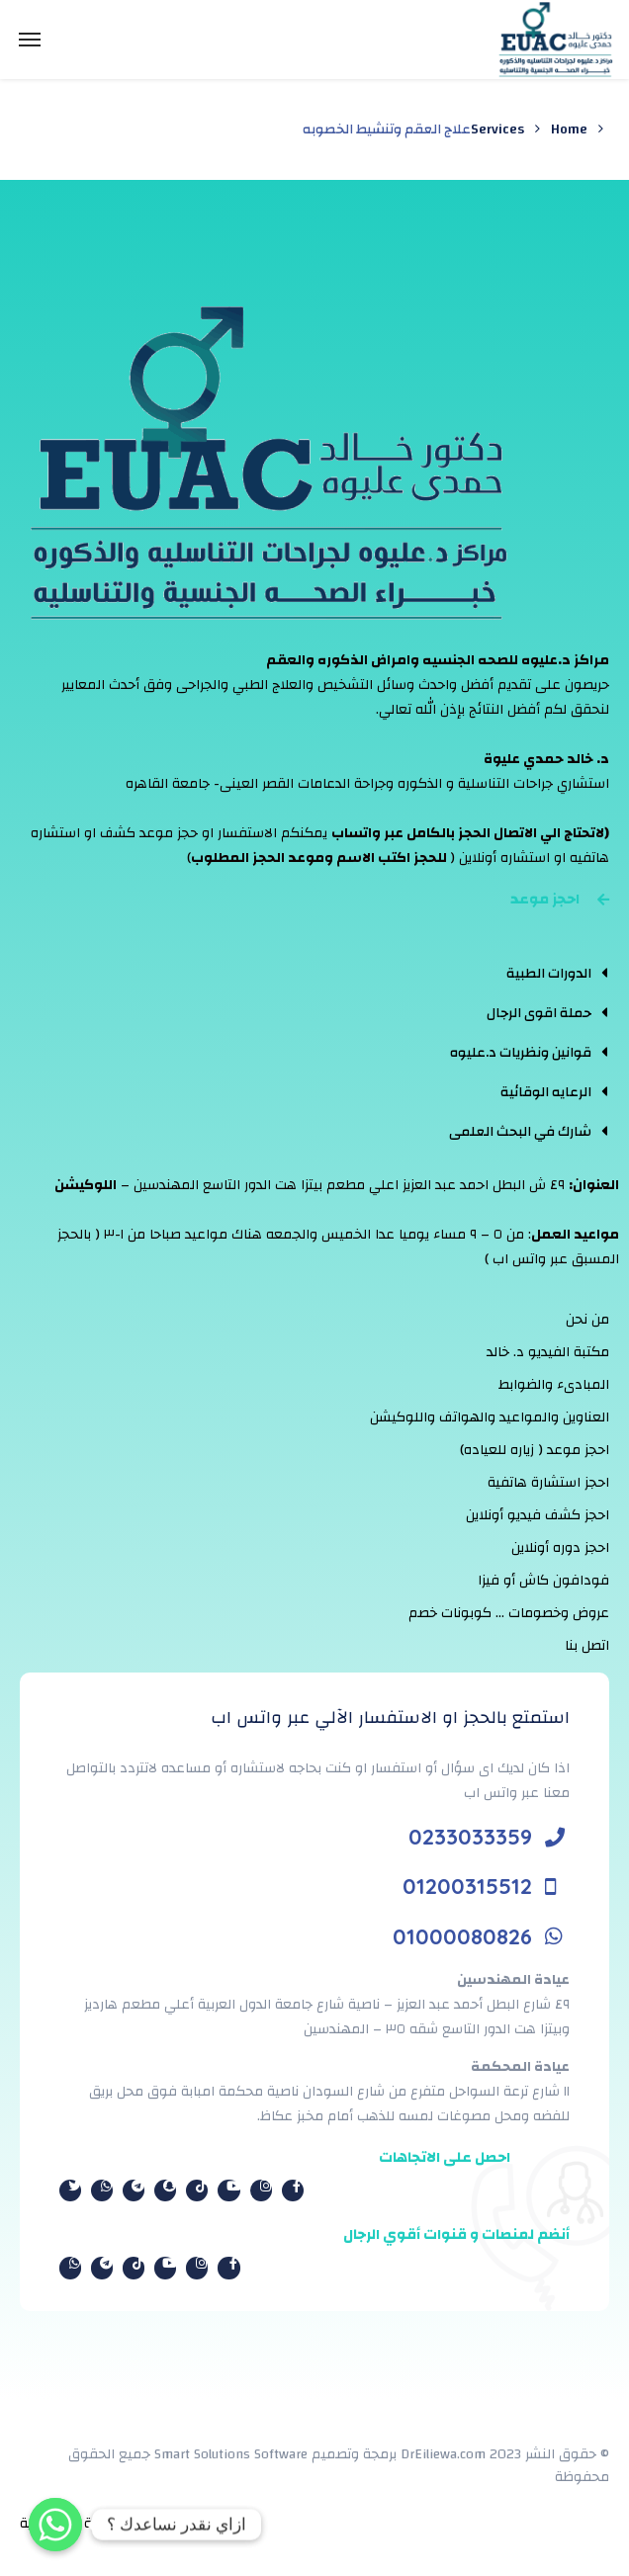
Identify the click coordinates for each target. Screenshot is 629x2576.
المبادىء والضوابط (553, 1385)
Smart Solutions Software (231, 2454)
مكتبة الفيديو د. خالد (548, 1352)
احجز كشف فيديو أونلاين (537, 1515)
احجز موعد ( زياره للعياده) (534, 1450)
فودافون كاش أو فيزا (543, 1580)
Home (569, 129)
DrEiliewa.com (443, 2454)
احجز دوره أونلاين (560, 1548)
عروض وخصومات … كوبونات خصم (508, 1613)
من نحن (587, 1319)
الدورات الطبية (548, 974)
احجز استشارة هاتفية (548, 1483)
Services (497, 129)
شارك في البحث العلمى (520, 1132)
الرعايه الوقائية (545, 1092)
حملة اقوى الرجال (539, 1013)
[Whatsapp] (55, 2524)
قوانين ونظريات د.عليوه (520, 1053)
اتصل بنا (587, 1646)
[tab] (528, 972)
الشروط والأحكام (208, 2523)
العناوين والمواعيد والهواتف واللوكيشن (489, 1417)
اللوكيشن (85, 1185)
